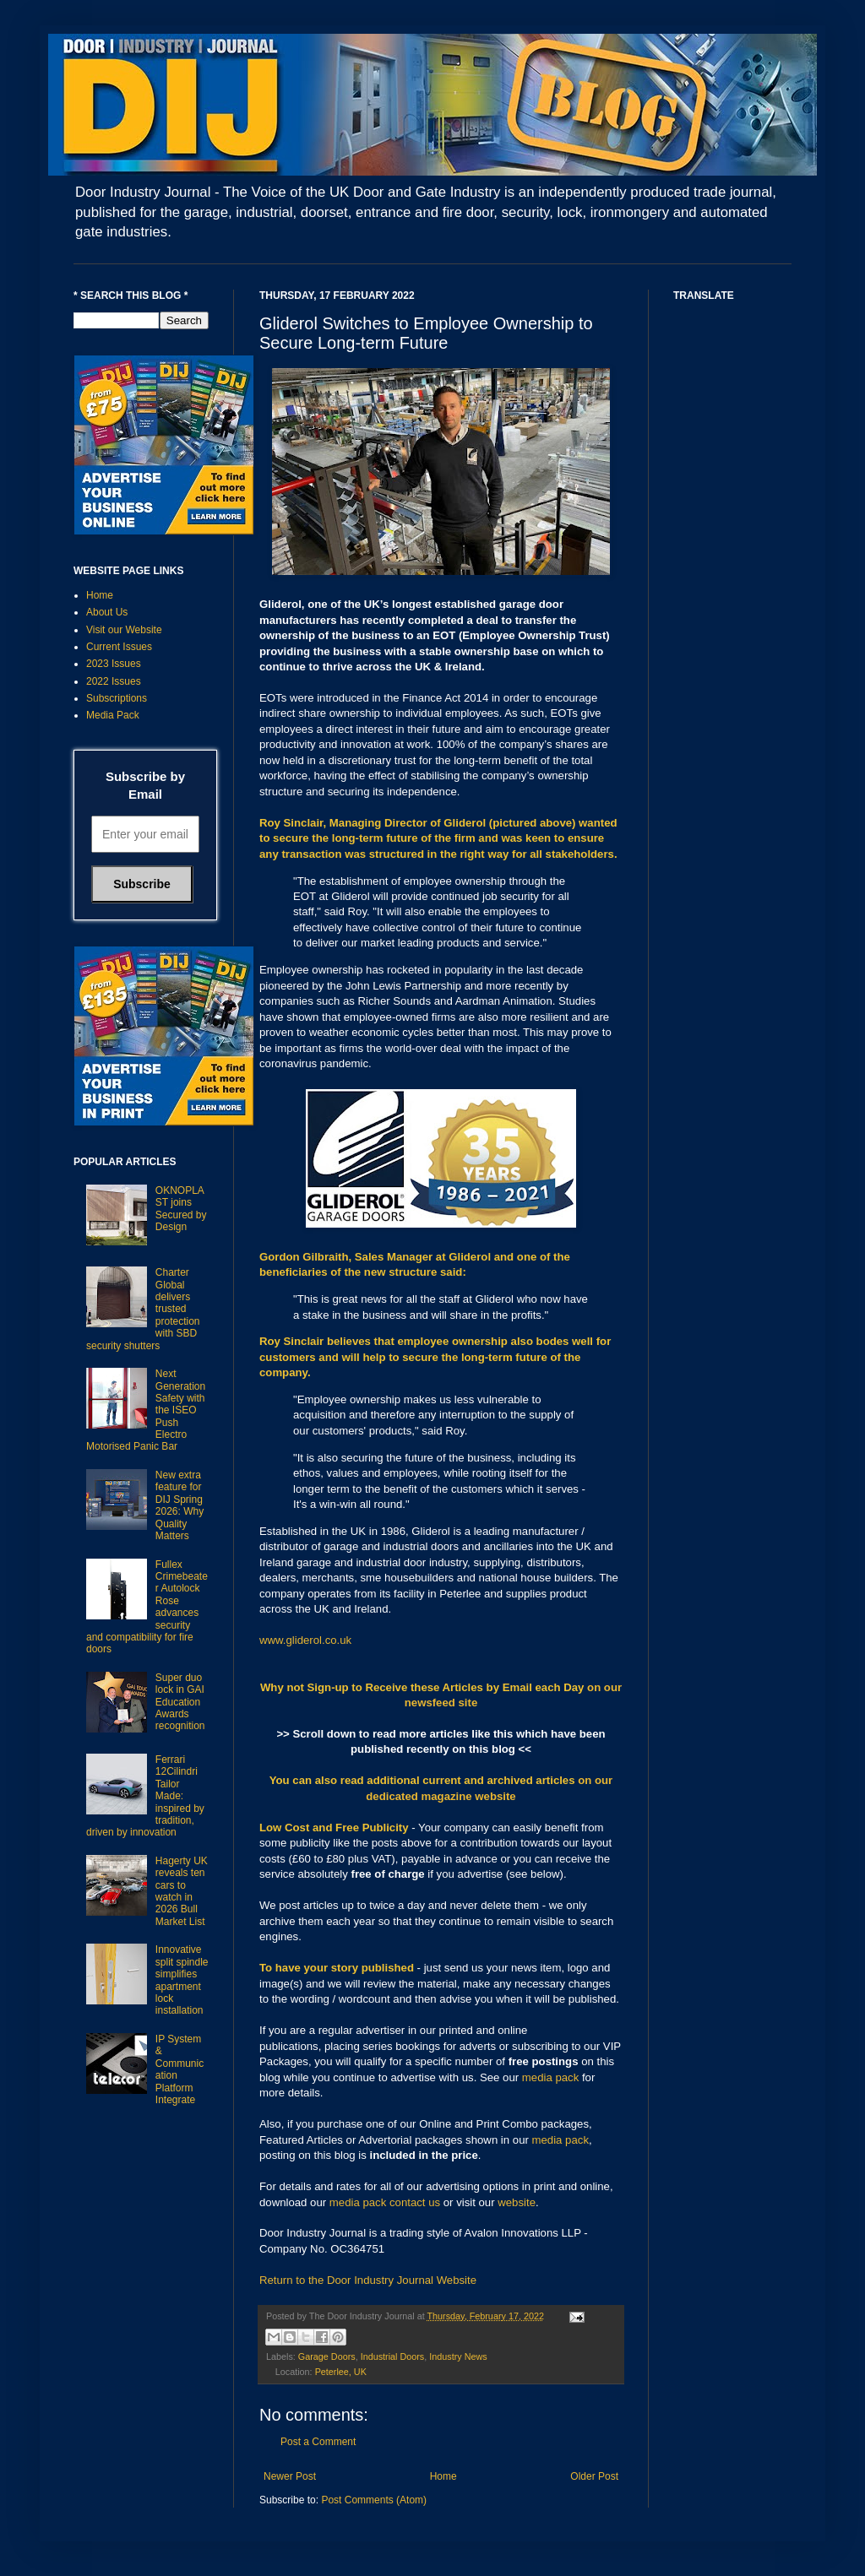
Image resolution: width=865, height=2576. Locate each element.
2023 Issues (113, 664)
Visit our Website (124, 630)
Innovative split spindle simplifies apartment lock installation (182, 1980)
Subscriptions (116, 698)
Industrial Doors (393, 2356)
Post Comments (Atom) (374, 2500)
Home (443, 2476)
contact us (414, 2202)
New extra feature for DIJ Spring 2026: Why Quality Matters (179, 1505)
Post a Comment (318, 2442)
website (517, 2202)
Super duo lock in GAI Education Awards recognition (180, 1702)
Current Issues (119, 647)
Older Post (594, 2476)
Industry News (458, 2356)
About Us (107, 612)
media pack (550, 2077)
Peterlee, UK (341, 2372)
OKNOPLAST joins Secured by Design (181, 1209)
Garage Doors (327, 2356)
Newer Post (290, 2476)
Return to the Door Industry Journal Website (367, 2280)
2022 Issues (113, 681)
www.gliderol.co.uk (305, 1640)
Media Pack (112, 715)
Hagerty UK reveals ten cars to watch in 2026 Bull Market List (181, 1891)
